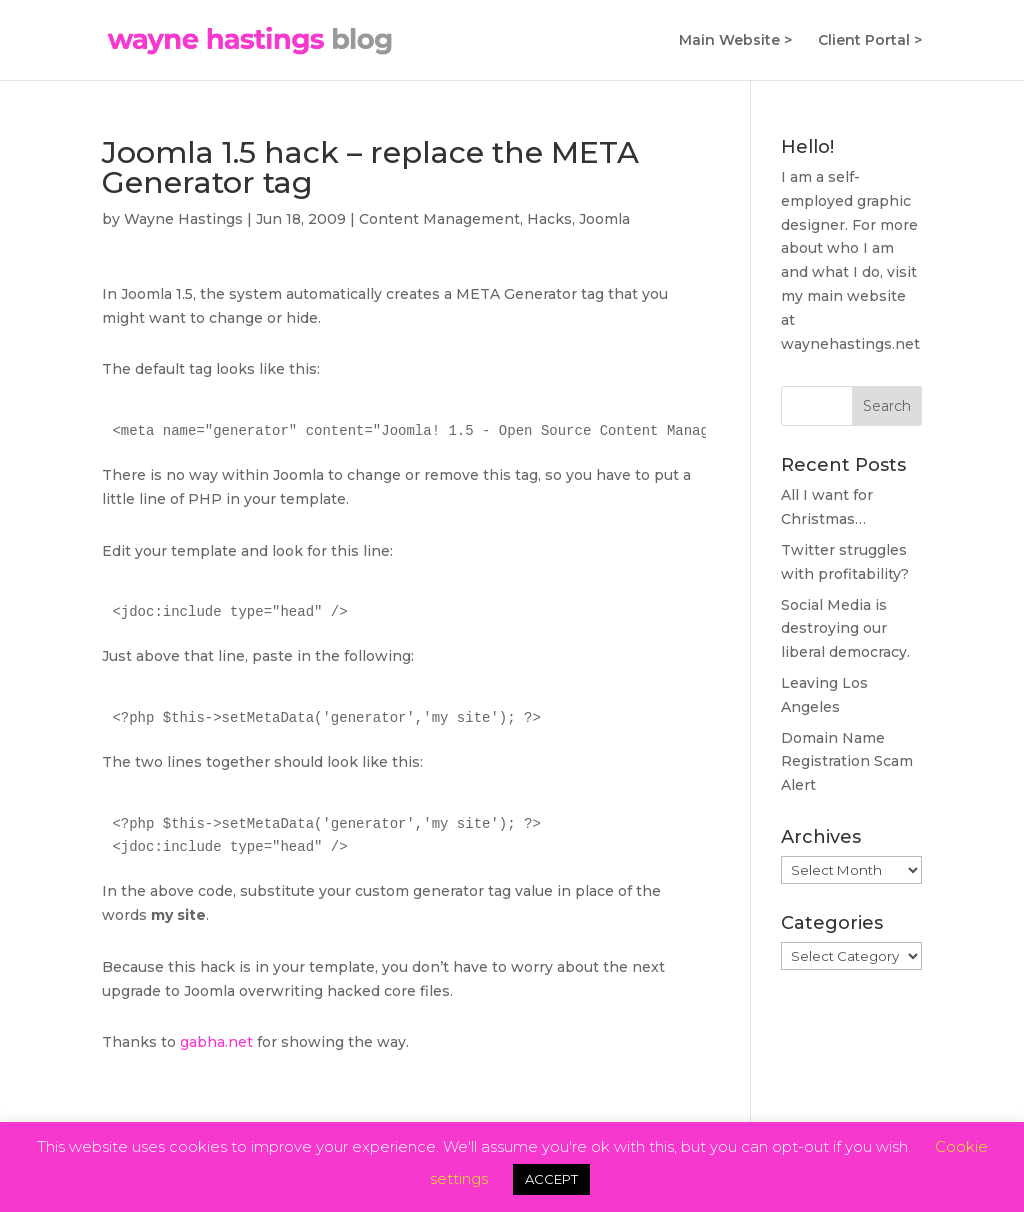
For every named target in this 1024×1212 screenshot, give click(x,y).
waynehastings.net (850, 344)
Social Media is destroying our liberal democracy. (845, 629)
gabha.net (216, 1042)
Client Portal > (870, 41)
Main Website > (735, 41)
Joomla (604, 219)
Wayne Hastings (183, 219)
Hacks (549, 219)
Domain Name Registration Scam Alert (847, 762)
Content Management (439, 219)
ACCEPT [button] (551, 1179)
